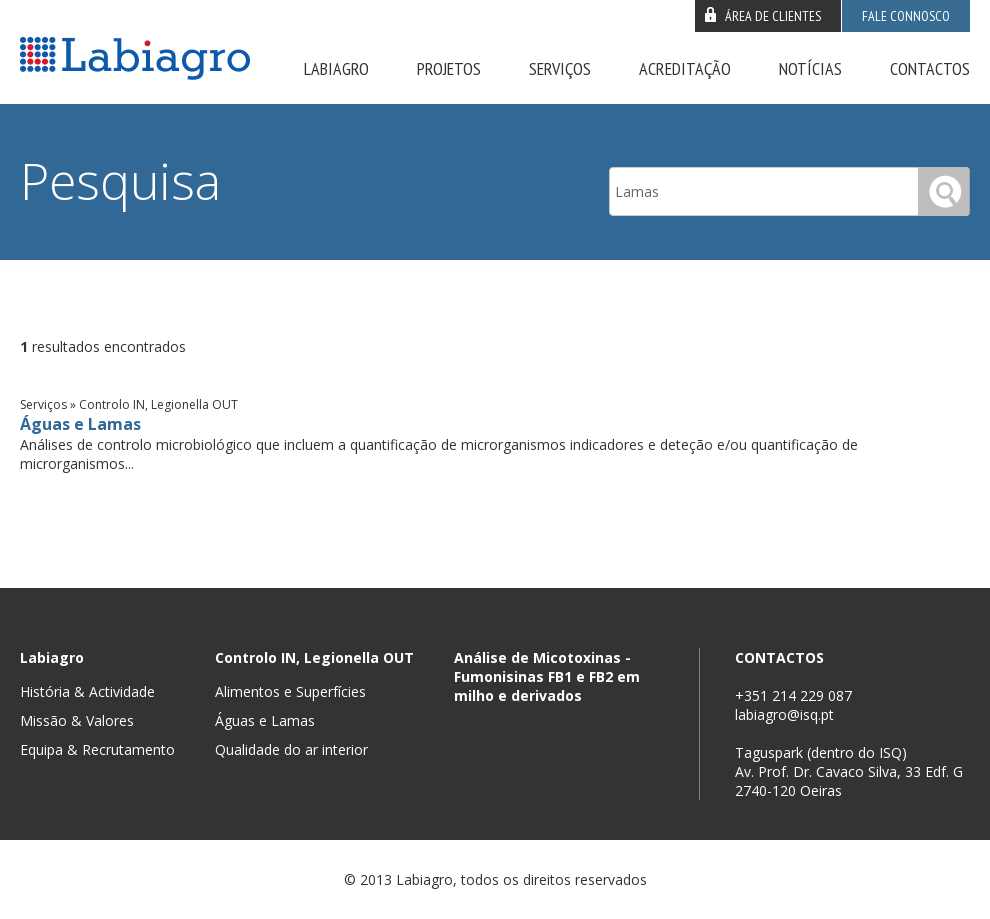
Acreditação (685, 68)
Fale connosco (906, 16)
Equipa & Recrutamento (97, 749)
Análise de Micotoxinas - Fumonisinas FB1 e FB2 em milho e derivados (547, 676)
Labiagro (336, 68)
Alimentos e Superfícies (290, 691)
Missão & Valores (77, 720)
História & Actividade (87, 691)
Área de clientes (773, 16)
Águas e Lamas (80, 424)
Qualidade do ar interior (291, 749)
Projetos (449, 68)
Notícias (810, 68)
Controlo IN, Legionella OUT (314, 657)
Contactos (930, 68)
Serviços (560, 68)
